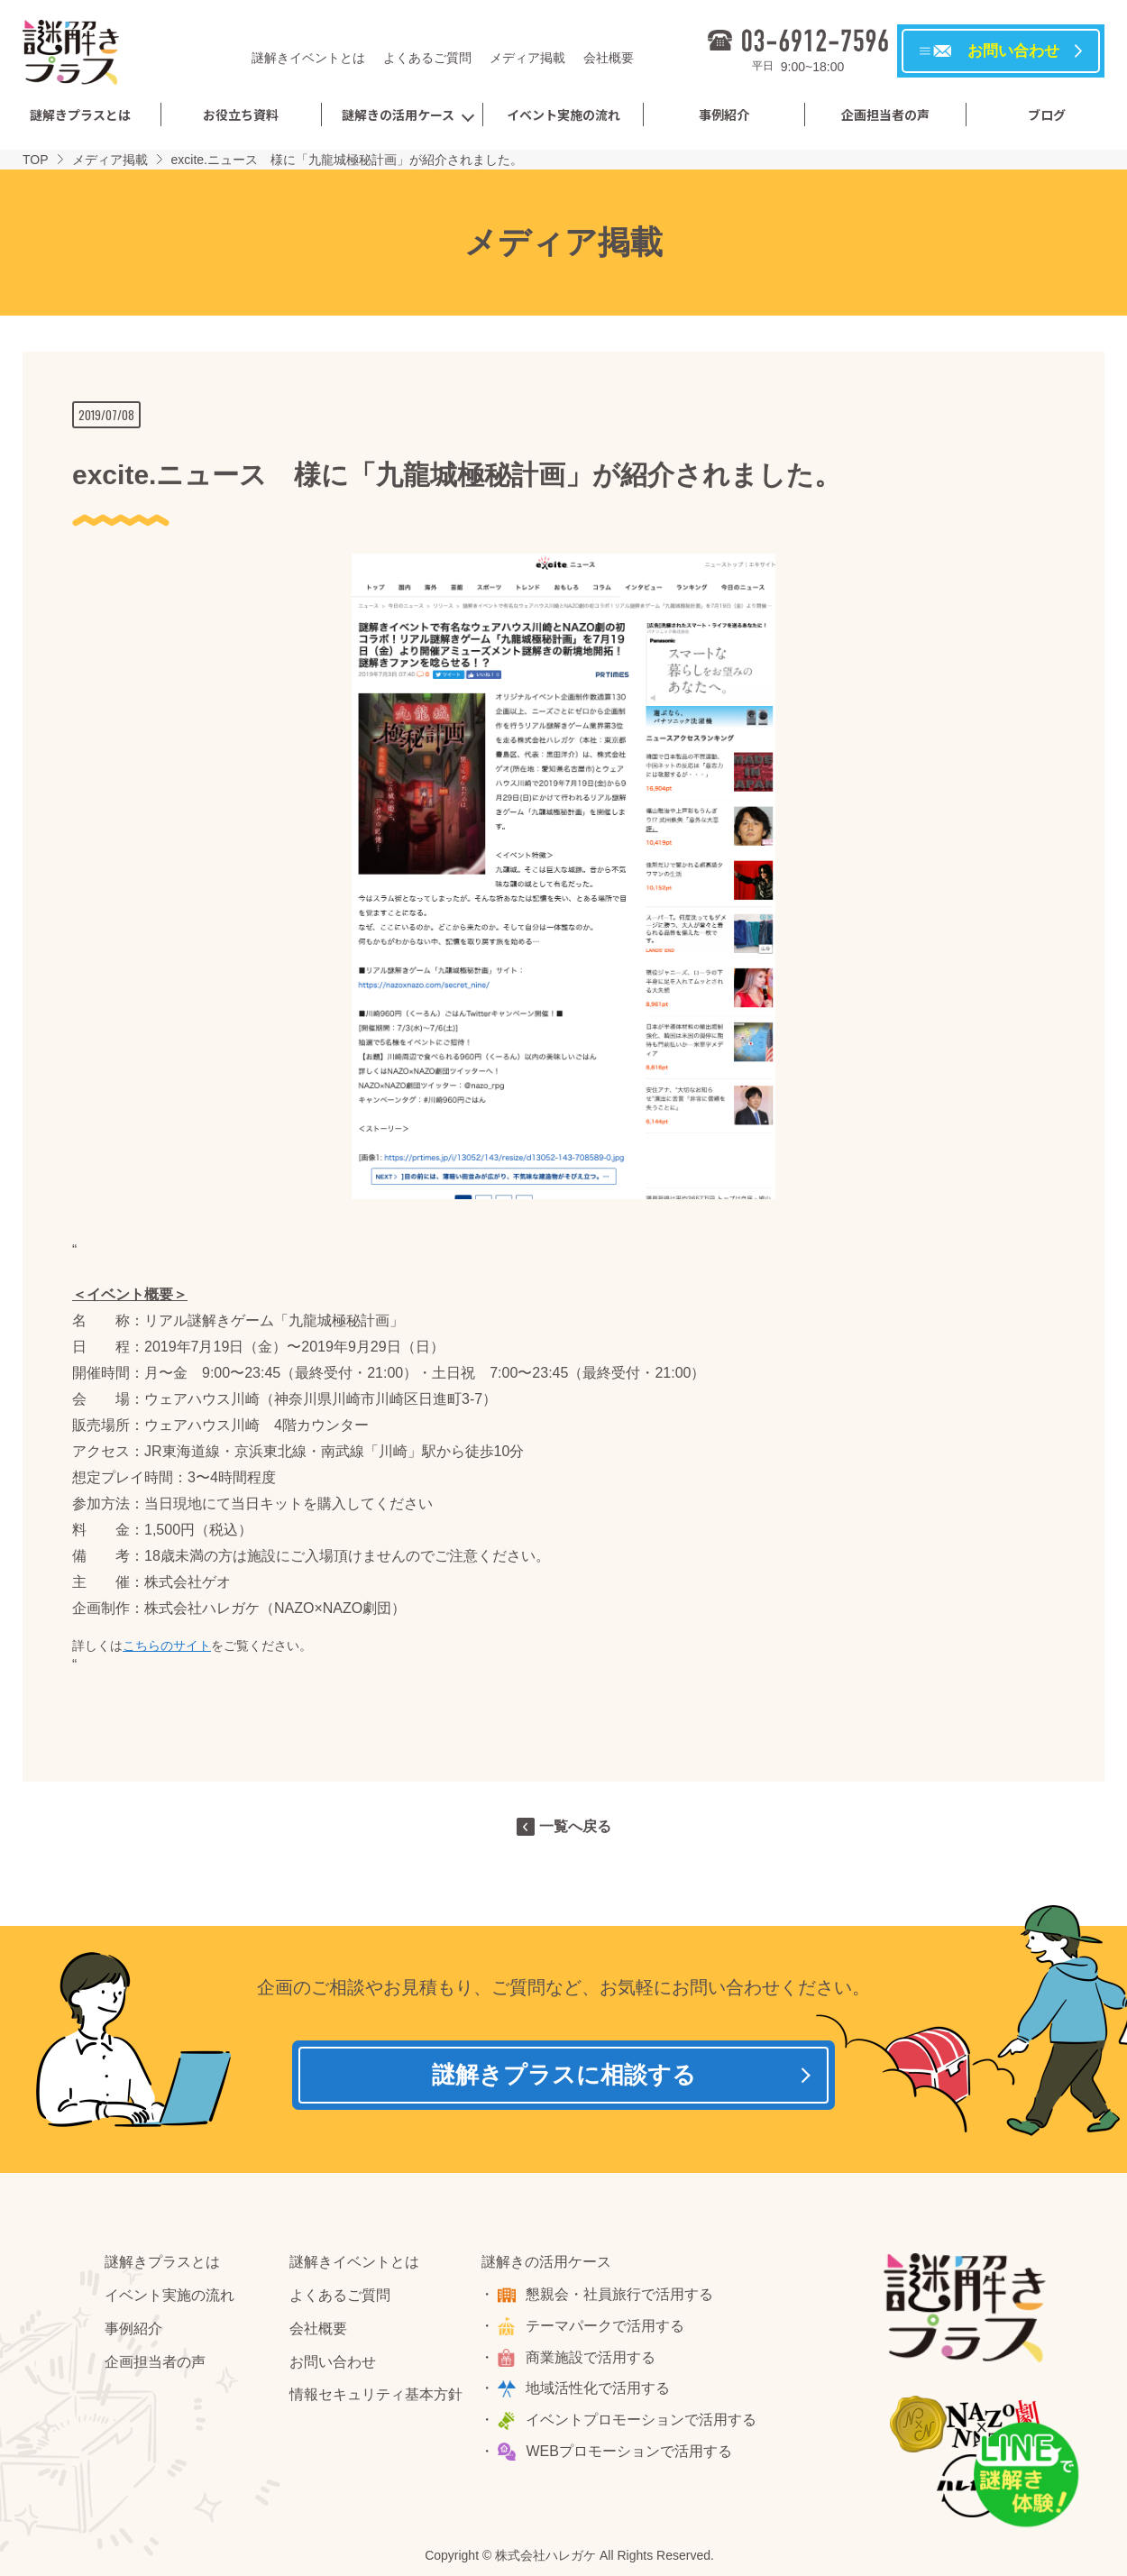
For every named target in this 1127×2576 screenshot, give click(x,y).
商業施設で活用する (592, 2359)
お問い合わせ (332, 2363)
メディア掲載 (527, 57)
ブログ (1047, 114)
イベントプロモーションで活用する (642, 2422)
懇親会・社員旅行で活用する (621, 2297)
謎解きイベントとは (308, 57)
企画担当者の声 (885, 114)
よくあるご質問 (427, 57)
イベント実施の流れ (563, 114)
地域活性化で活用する (599, 2390)
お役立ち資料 (241, 114)
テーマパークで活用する (606, 2328)
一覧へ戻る (575, 1826)
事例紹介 (724, 114)
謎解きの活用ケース (398, 114)
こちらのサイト (167, 1645)
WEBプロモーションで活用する (630, 2453)
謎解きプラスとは (80, 114)
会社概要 (608, 57)
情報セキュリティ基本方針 (376, 2397)
